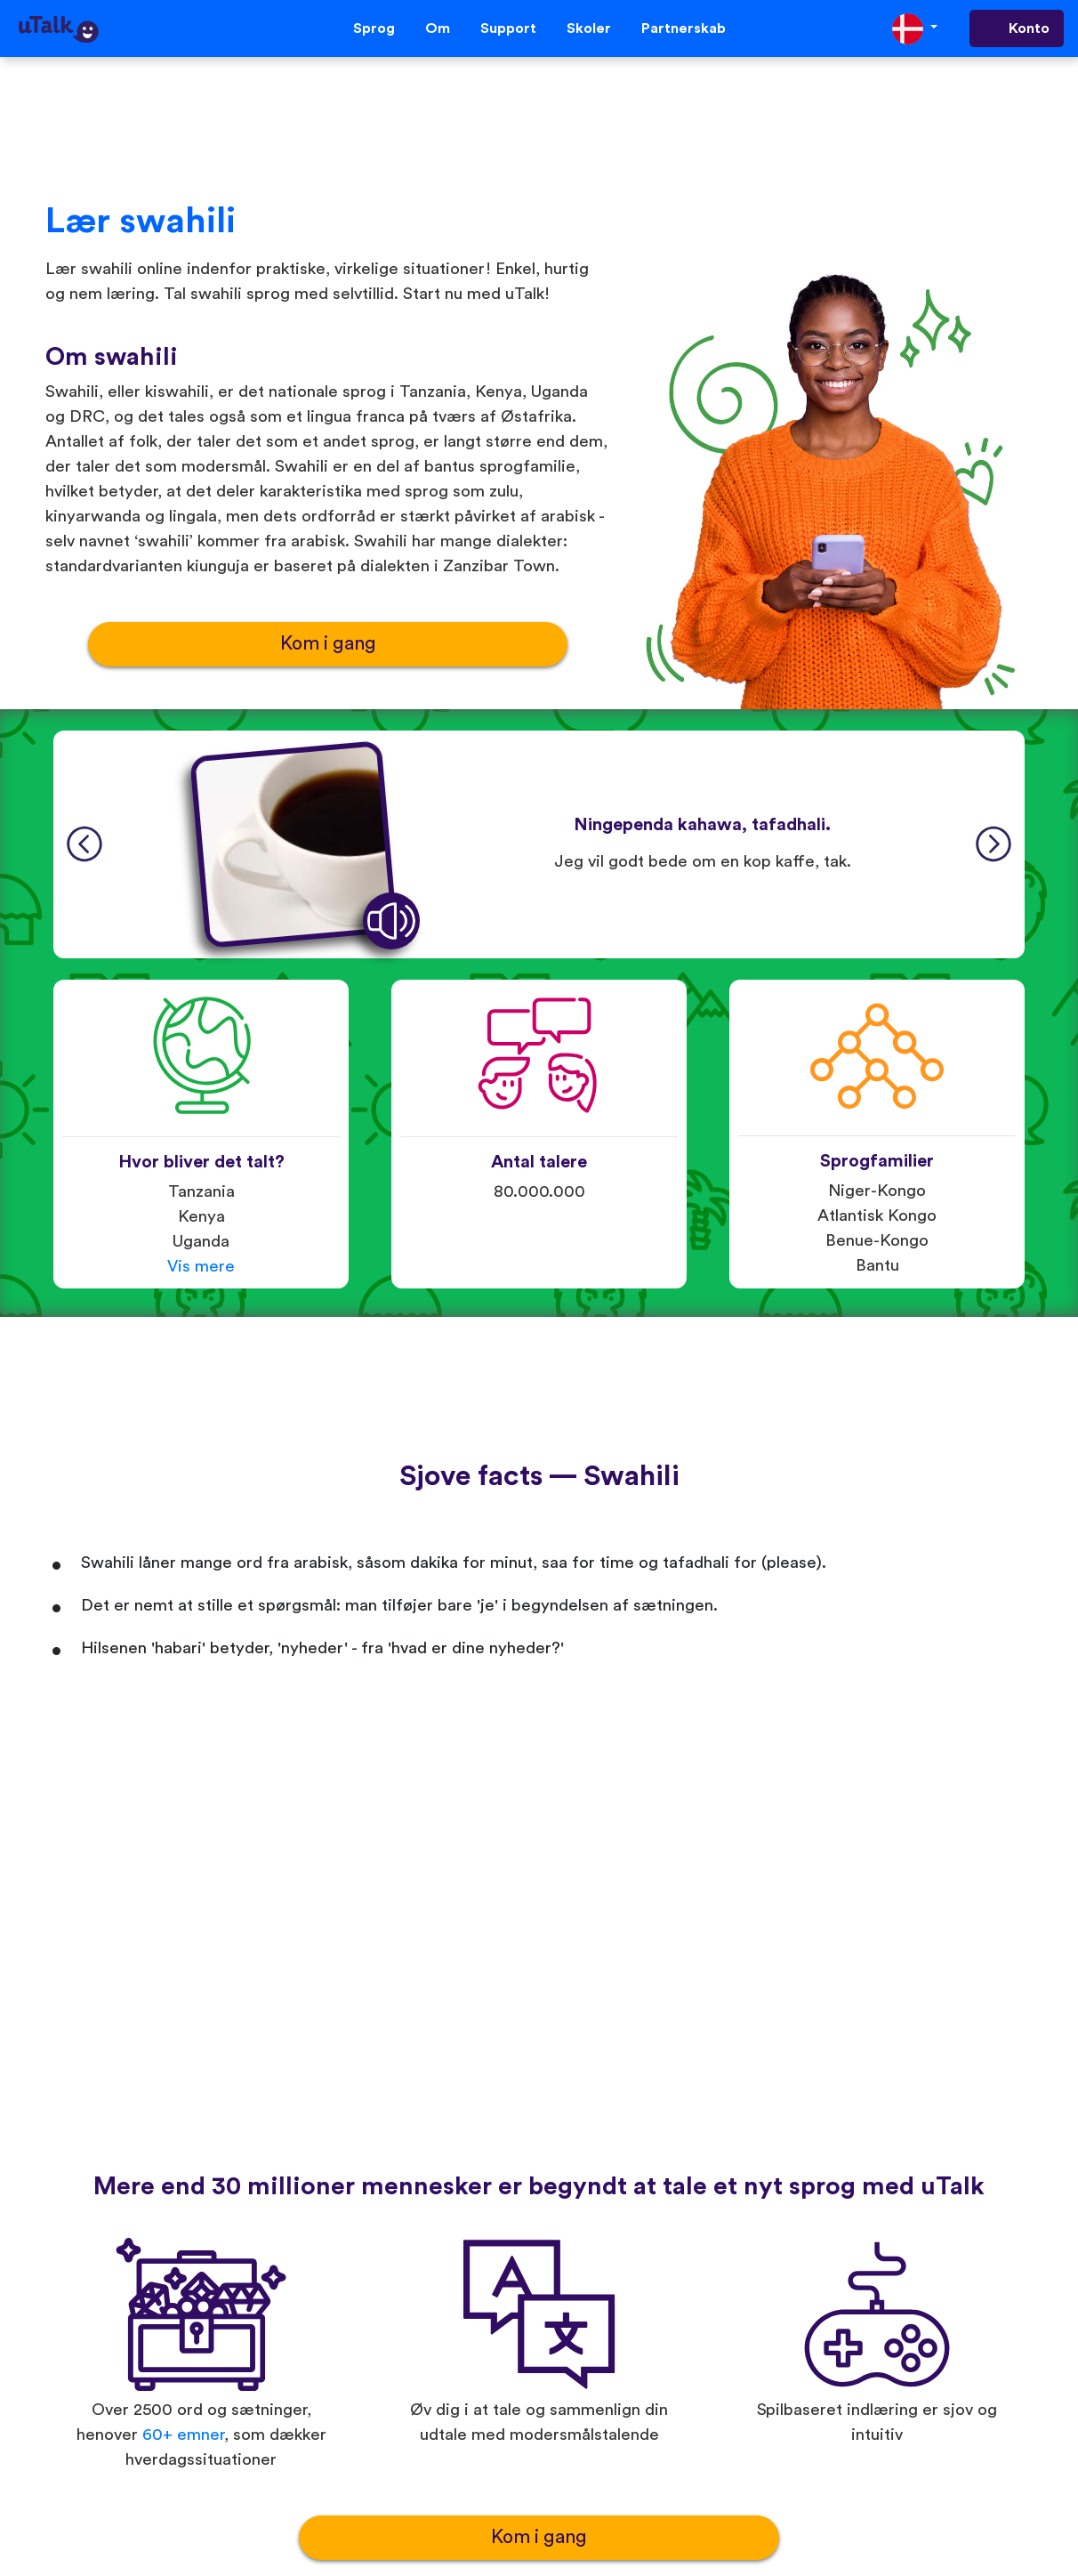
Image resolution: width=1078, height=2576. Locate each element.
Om (437, 28)
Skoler (589, 28)
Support (508, 28)
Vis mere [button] (201, 1266)
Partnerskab (683, 28)
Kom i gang (328, 643)
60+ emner (183, 2435)
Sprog (374, 28)
